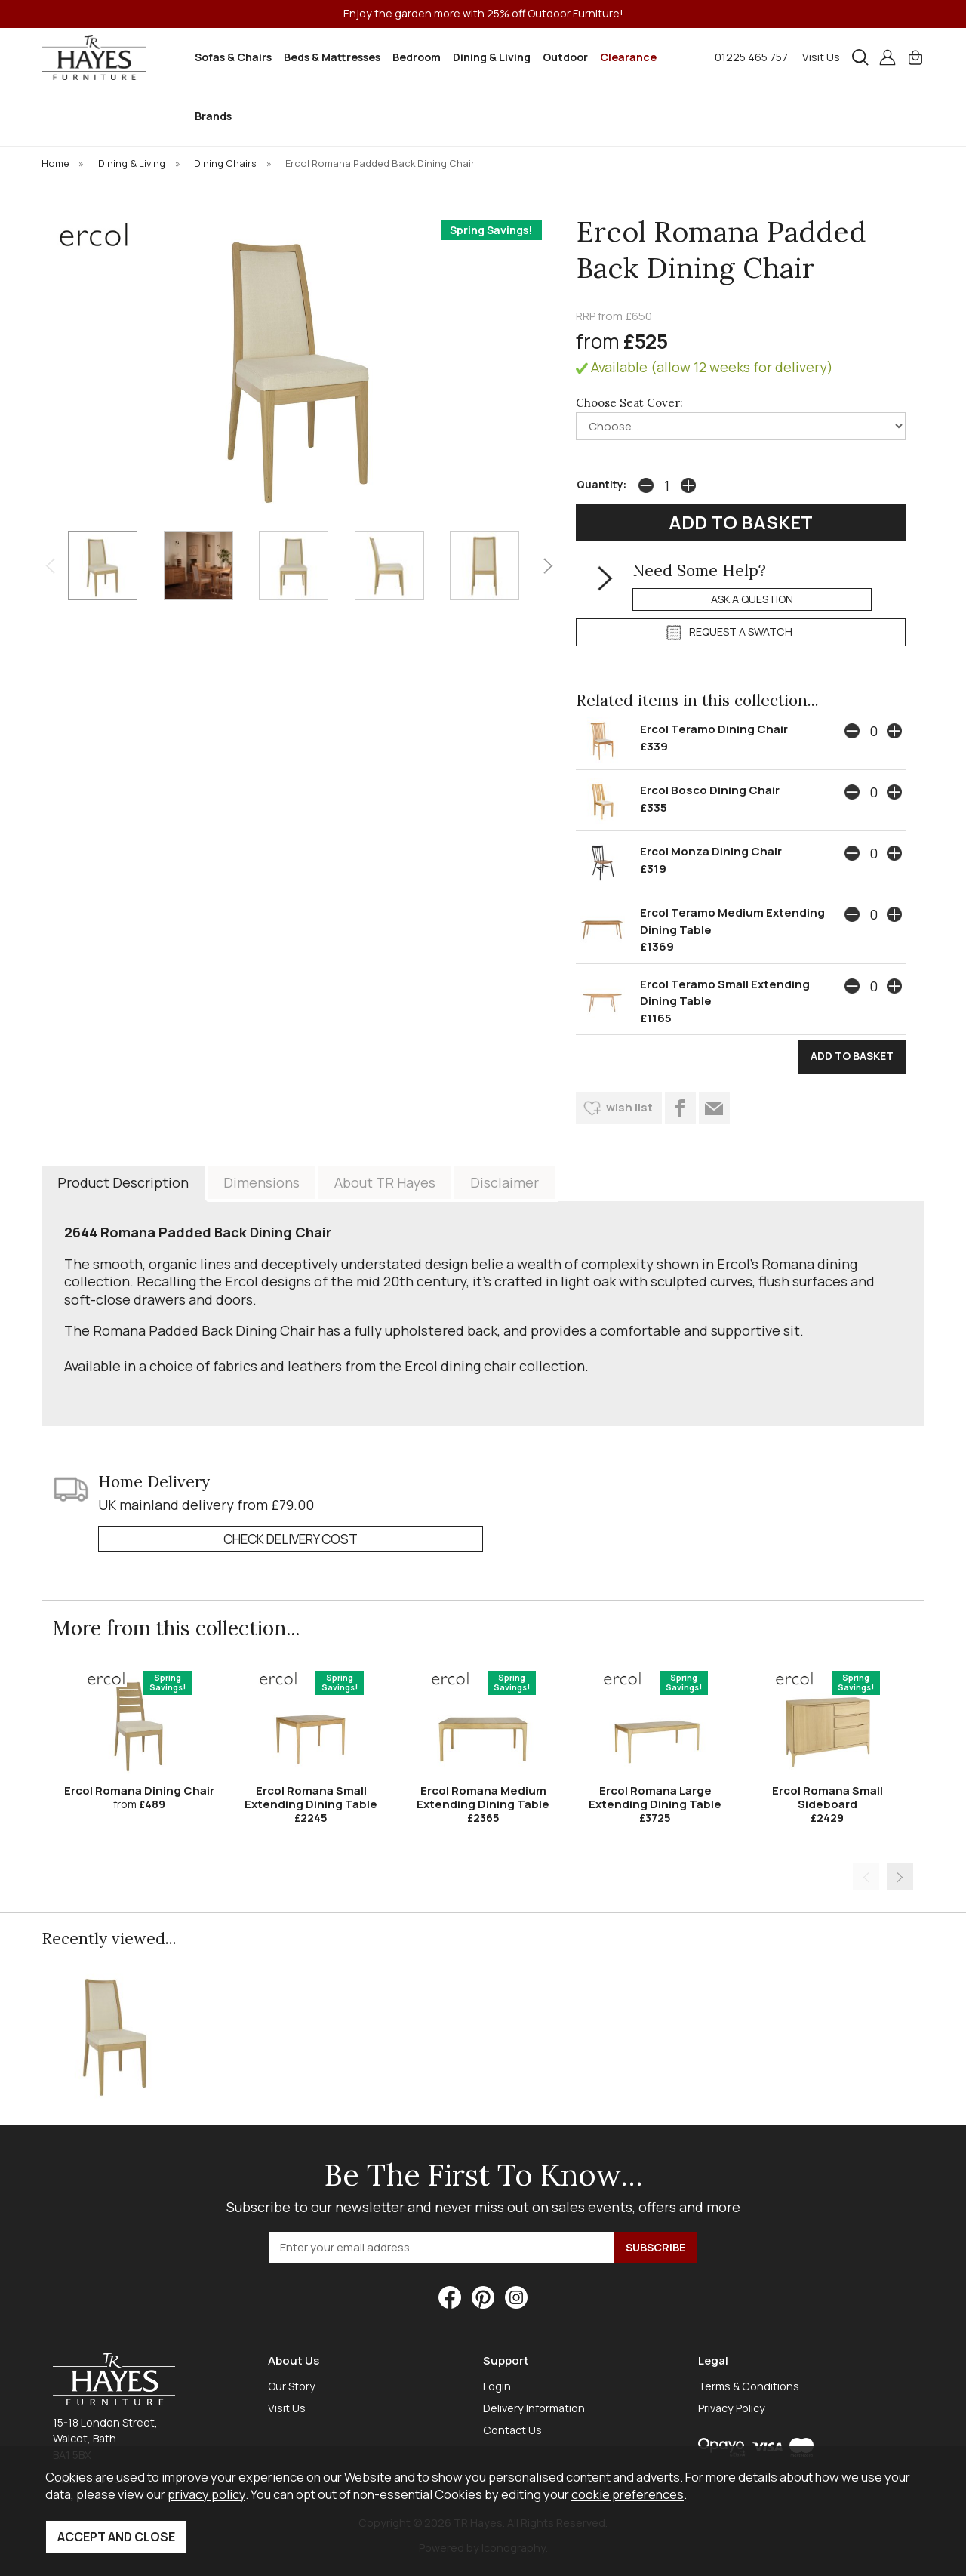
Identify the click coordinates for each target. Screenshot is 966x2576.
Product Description (123, 1182)
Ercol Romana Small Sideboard (827, 1797)
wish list (629, 1107)
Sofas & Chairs (233, 57)
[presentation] (50, 565)
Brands (213, 116)
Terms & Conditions (748, 2386)
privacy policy (206, 2494)
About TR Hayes (384, 1182)
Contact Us (512, 2430)
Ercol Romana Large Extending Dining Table (655, 1797)
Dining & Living (492, 57)
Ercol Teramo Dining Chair (714, 729)
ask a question (752, 599)
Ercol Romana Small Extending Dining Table (311, 1797)
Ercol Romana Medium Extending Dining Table (483, 1797)
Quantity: (601, 484)
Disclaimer (504, 1182)
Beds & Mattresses (332, 57)
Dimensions (261, 1182)
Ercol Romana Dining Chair (139, 1790)
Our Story (291, 2386)
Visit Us (821, 57)
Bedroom (416, 57)
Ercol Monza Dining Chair (711, 851)
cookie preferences (627, 2494)
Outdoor (565, 57)
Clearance (628, 57)
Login (497, 2386)
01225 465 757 (751, 57)
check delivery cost (290, 1539)
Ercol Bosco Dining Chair (710, 790)
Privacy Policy (731, 2408)
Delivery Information (534, 2408)
